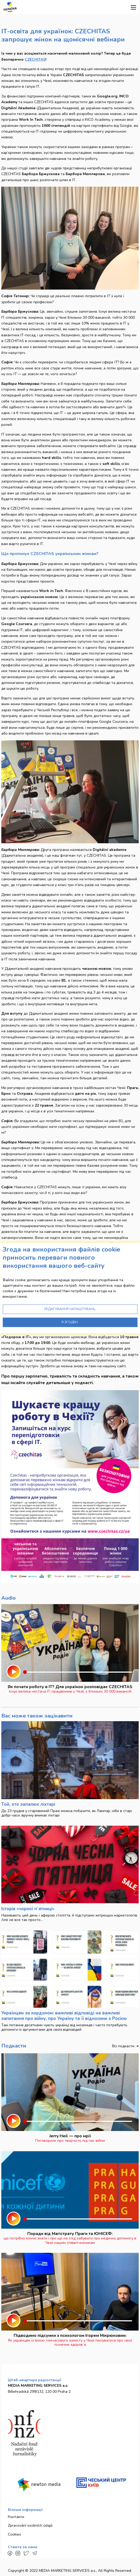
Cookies (14, 2534)
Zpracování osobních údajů (30, 2525)
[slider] (25, 1672)
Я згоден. (70, 1322)
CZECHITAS (35, 59)
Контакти (16, 2516)
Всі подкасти (123, 2046)
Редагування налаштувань (70, 1309)
